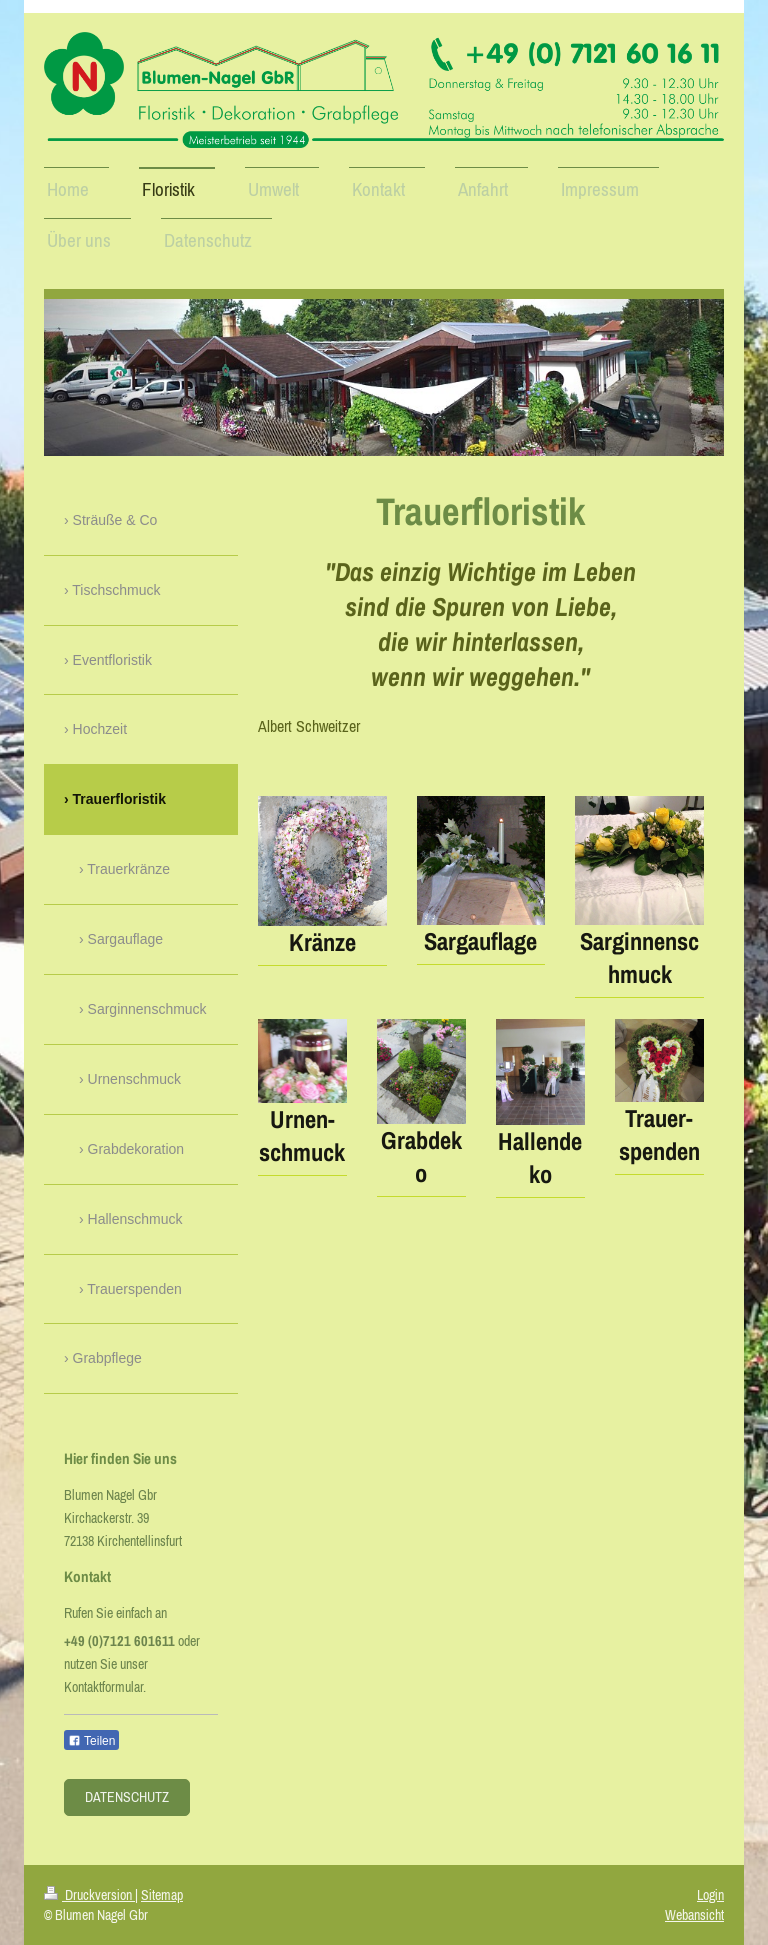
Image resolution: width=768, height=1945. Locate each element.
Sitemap (162, 1895)
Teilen (91, 1741)
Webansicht (694, 1915)
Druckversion (89, 1895)
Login (710, 1895)
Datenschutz (127, 1797)
